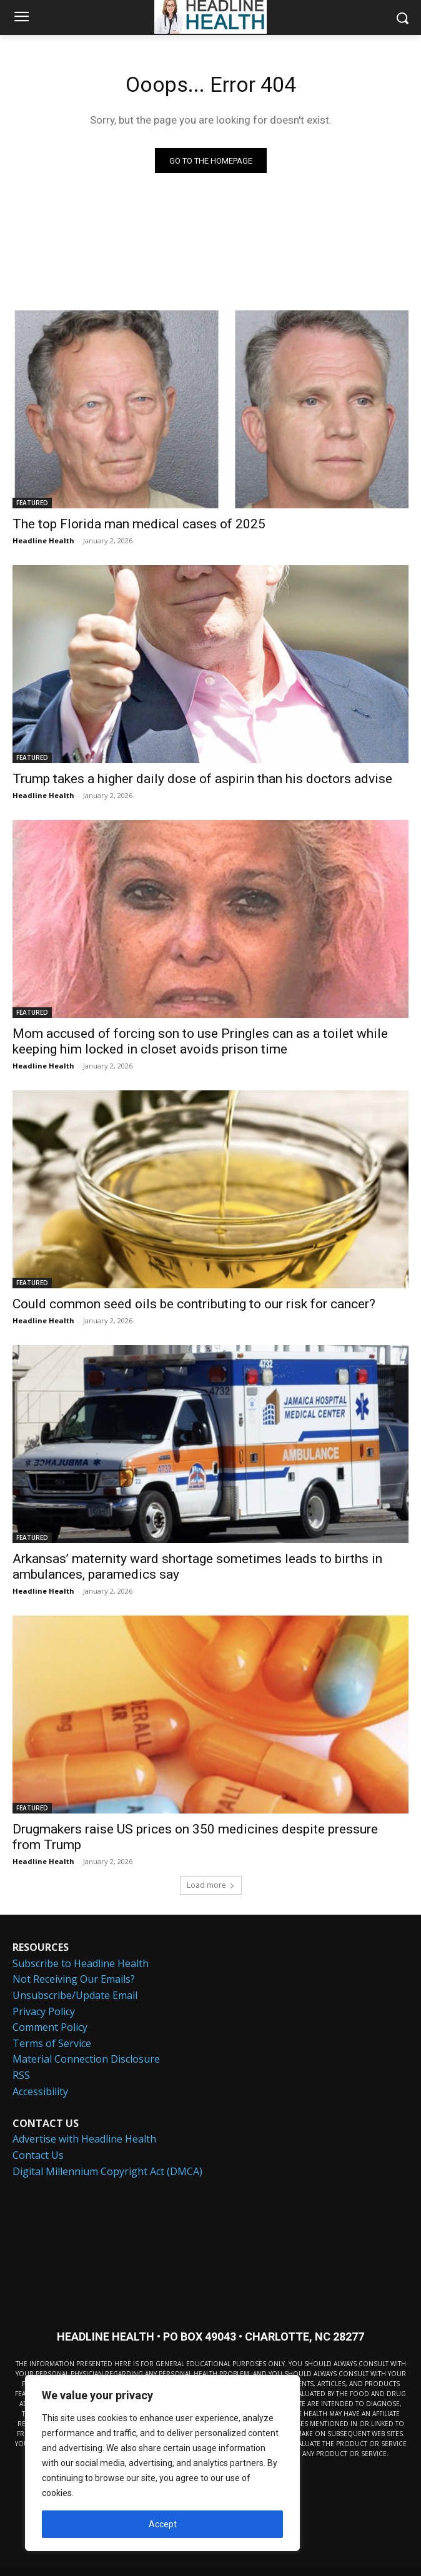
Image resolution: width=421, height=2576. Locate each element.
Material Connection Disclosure (86, 2059)
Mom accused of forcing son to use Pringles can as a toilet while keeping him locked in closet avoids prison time (200, 1041)
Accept (163, 2524)
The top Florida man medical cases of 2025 (138, 523)
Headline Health (43, 540)
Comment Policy (49, 2027)
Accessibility (40, 2091)
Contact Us (38, 2155)
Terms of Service (51, 2043)
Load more (211, 1885)
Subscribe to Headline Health (80, 1963)
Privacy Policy (43, 2011)
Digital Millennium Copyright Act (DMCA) (107, 2171)
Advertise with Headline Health (84, 2139)
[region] (162, 2463)
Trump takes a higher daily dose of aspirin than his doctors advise (202, 778)
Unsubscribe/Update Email (74, 1995)
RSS (21, 2075)
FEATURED (32, 502)
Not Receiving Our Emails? (73, 1979)
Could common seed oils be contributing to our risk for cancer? (193, 1303)
